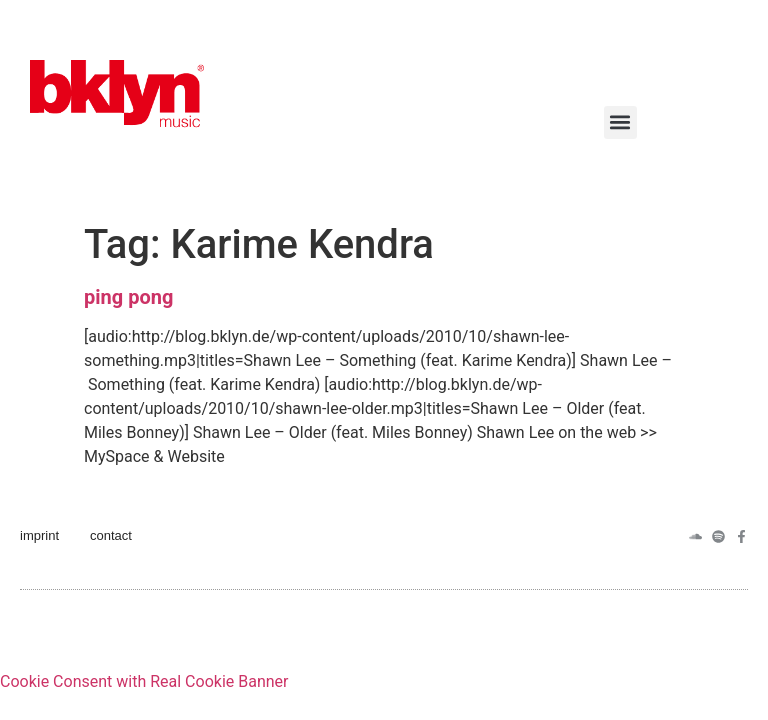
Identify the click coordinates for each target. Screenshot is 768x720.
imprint (39, 535)
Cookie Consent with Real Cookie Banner (144, 681)
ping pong (128, 297)
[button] (620, 122)
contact (111, 535)
